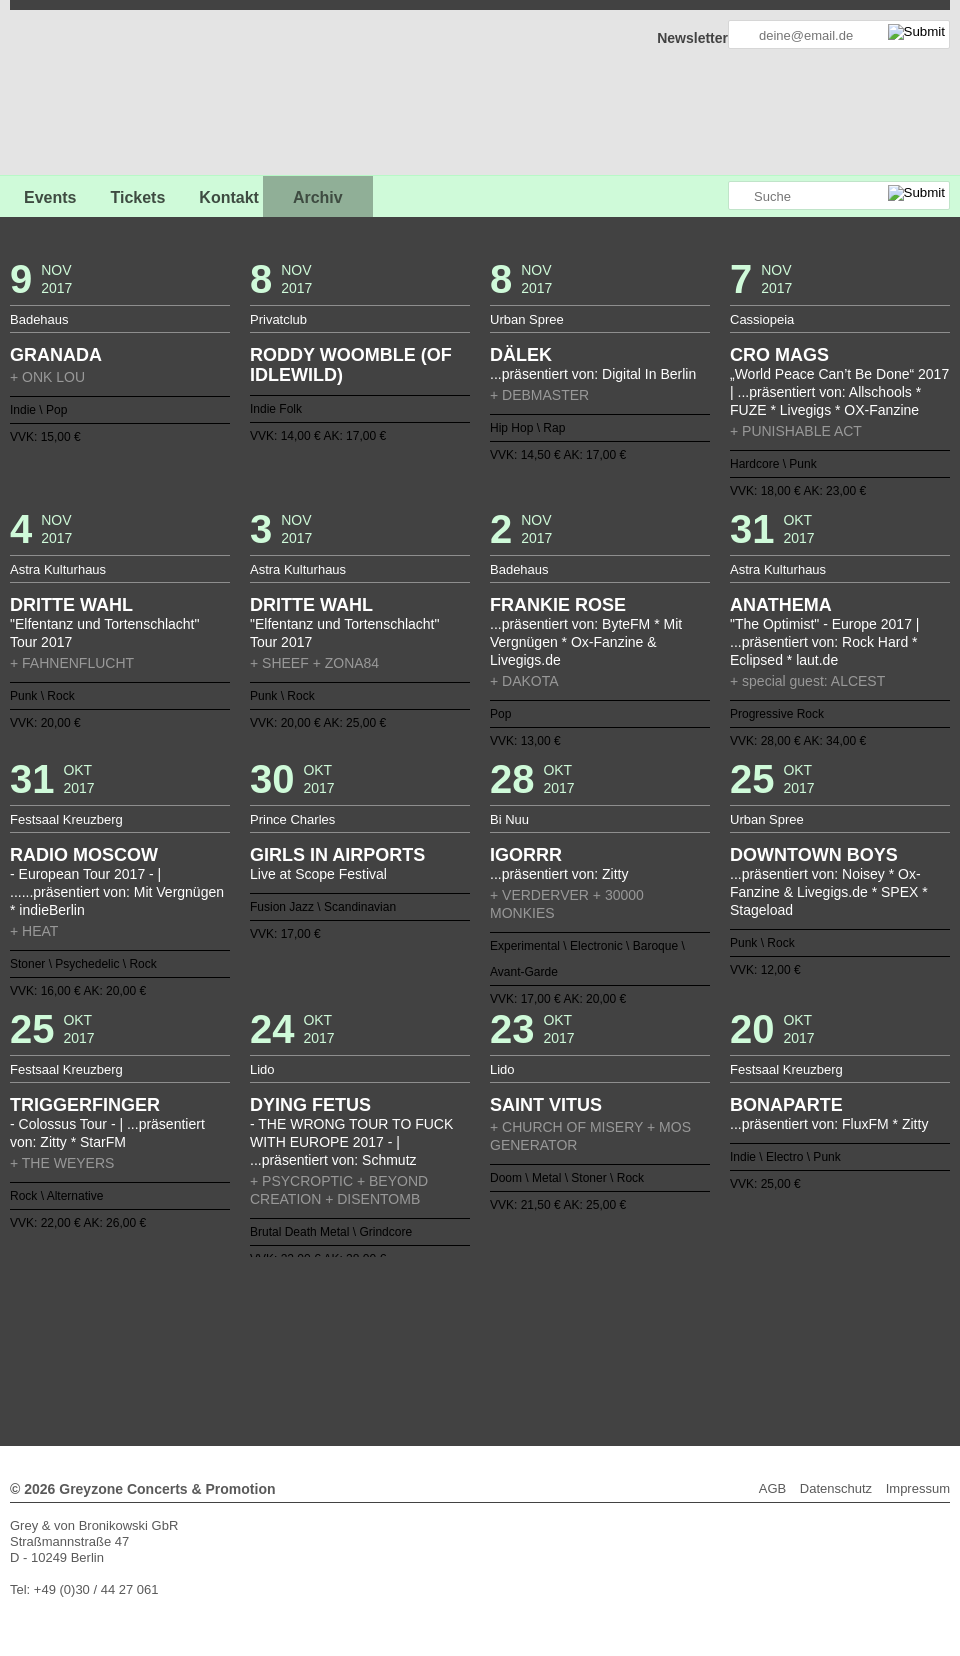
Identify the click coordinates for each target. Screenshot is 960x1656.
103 (599, 1329)
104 (615, 1329)
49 (345, 1313)
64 (583, 1313)
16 (424, 1297)
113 (758, 1329)
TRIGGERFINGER (85, 1105)
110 (710, 1329)
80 (234, 1329)
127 (536, 1345)
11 (345, 1297)
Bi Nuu (509, 819)
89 (377, 1329)
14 (393, 1297)
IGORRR (526, 855)
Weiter (480, 1358)
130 (583, 1345)
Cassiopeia (762, 319)
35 (726, 1297)
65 (599, 1313)
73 (726, 1313)
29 (631, 1297)
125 (504, 1345)
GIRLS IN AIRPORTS (337, 855)
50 (361, 1313)
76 (774, 1313)
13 (377, 1297)
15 (408, 1297)
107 (663, 1329)
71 (695, 1313)
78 (202, 1329)
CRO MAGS (779, 355)
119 (408, 1345)
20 (488, 1297)
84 (297, 1329)
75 (758, 1313)
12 (361, 1297)
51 (377, 1313)
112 (742, 1329)
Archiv (318, 197)
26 (583, 1297)
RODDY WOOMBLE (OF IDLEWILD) (351, 365)
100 (552, 1329)
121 (440, 1345)
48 (329, 1313)
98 (520, 1329)
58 (488, 1313)
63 (567, 1313)
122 (456, 1345)
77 (186, 1329)
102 (583, 1329)
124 (488, 1345)
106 (647, 1329)
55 (440, 1313)
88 (361, 1329)
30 (647, 1297)
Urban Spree (527, 319)
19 (472, 1297)
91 (408, 1329)
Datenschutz (836, 1488)
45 (281, 1313)
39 (186, 1313)
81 (250, 1329)
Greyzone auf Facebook (657, 196)
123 (472, 1345)
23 (536, 1297)
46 (297, 1313)
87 (345, 1329)
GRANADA (56, 355)
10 (329, 1297)
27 (599, 1297)
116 (361, 1345)
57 (472, 1313)
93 (440, 1329)
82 (265, 1329)
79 (218, 1329)
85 (313, 1329)
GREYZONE (112, 95)
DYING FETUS (310, 1105)
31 (663, 1297)
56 (456, 1313)
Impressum (918, 1488)
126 (520, 1345)
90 (393, 1329)
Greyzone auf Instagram (712, 196)
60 (520, 1313)
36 (742, 1297)
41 (218, 1313)
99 (536, 1329)
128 (552, 1345)
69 (663, 1313)
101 (567, 1329)
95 (472, 1329)
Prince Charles (292, 819)
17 (440, 1297)
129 (567, 1345)
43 (250, 1313)
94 (456, 1329)
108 (679, 1329)
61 (536, 1313)
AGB (772, 1488)
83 (281, 1329)
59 (504, 1313)
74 (742, 1313)
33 (695, 1297)
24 (552, 1297)
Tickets (137, 197)
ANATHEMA (781, 605)
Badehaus (39, 319)
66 (615, 1313)
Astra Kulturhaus (58, 569)
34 (710, 1297)
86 (329, 1329)
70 (679, 1313)
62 (552, 1313)
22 (520, 1297)
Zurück (480, 1269)
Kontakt (229, 197)
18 (456, 1297)
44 (265, 1313)
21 (504, 1297)
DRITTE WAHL (71, 605)
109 (695, 1329)
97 (504, 1329)
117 (377, 1345)
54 (424, 1313)
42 (234, 1313)
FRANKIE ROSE (558, 605)
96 (488, 1329)
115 (345, 1345)
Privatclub (278, 319)
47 (313, 1313)
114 (774, 1329)
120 (424, 1345)
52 (393, 1313)
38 (774, 1297)
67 (631, 1313)
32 (679, 1297)
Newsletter (692, 38)
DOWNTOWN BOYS (814, 855)
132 (615, 1345)
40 (202, 1313)
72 (710, 1313)
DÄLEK (521, 355)
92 (424, 1329)
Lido (262, 1069)
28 (615, 1297)
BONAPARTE (786, 1105)
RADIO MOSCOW (84, 855)
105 (631, 1329)
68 (647, 1313)
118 (393, 1345)
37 (758, 1297)
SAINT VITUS (546, 1105)
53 (408, 1313)
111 (726, 1329)
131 (599, 1345)
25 (567, 1297)
